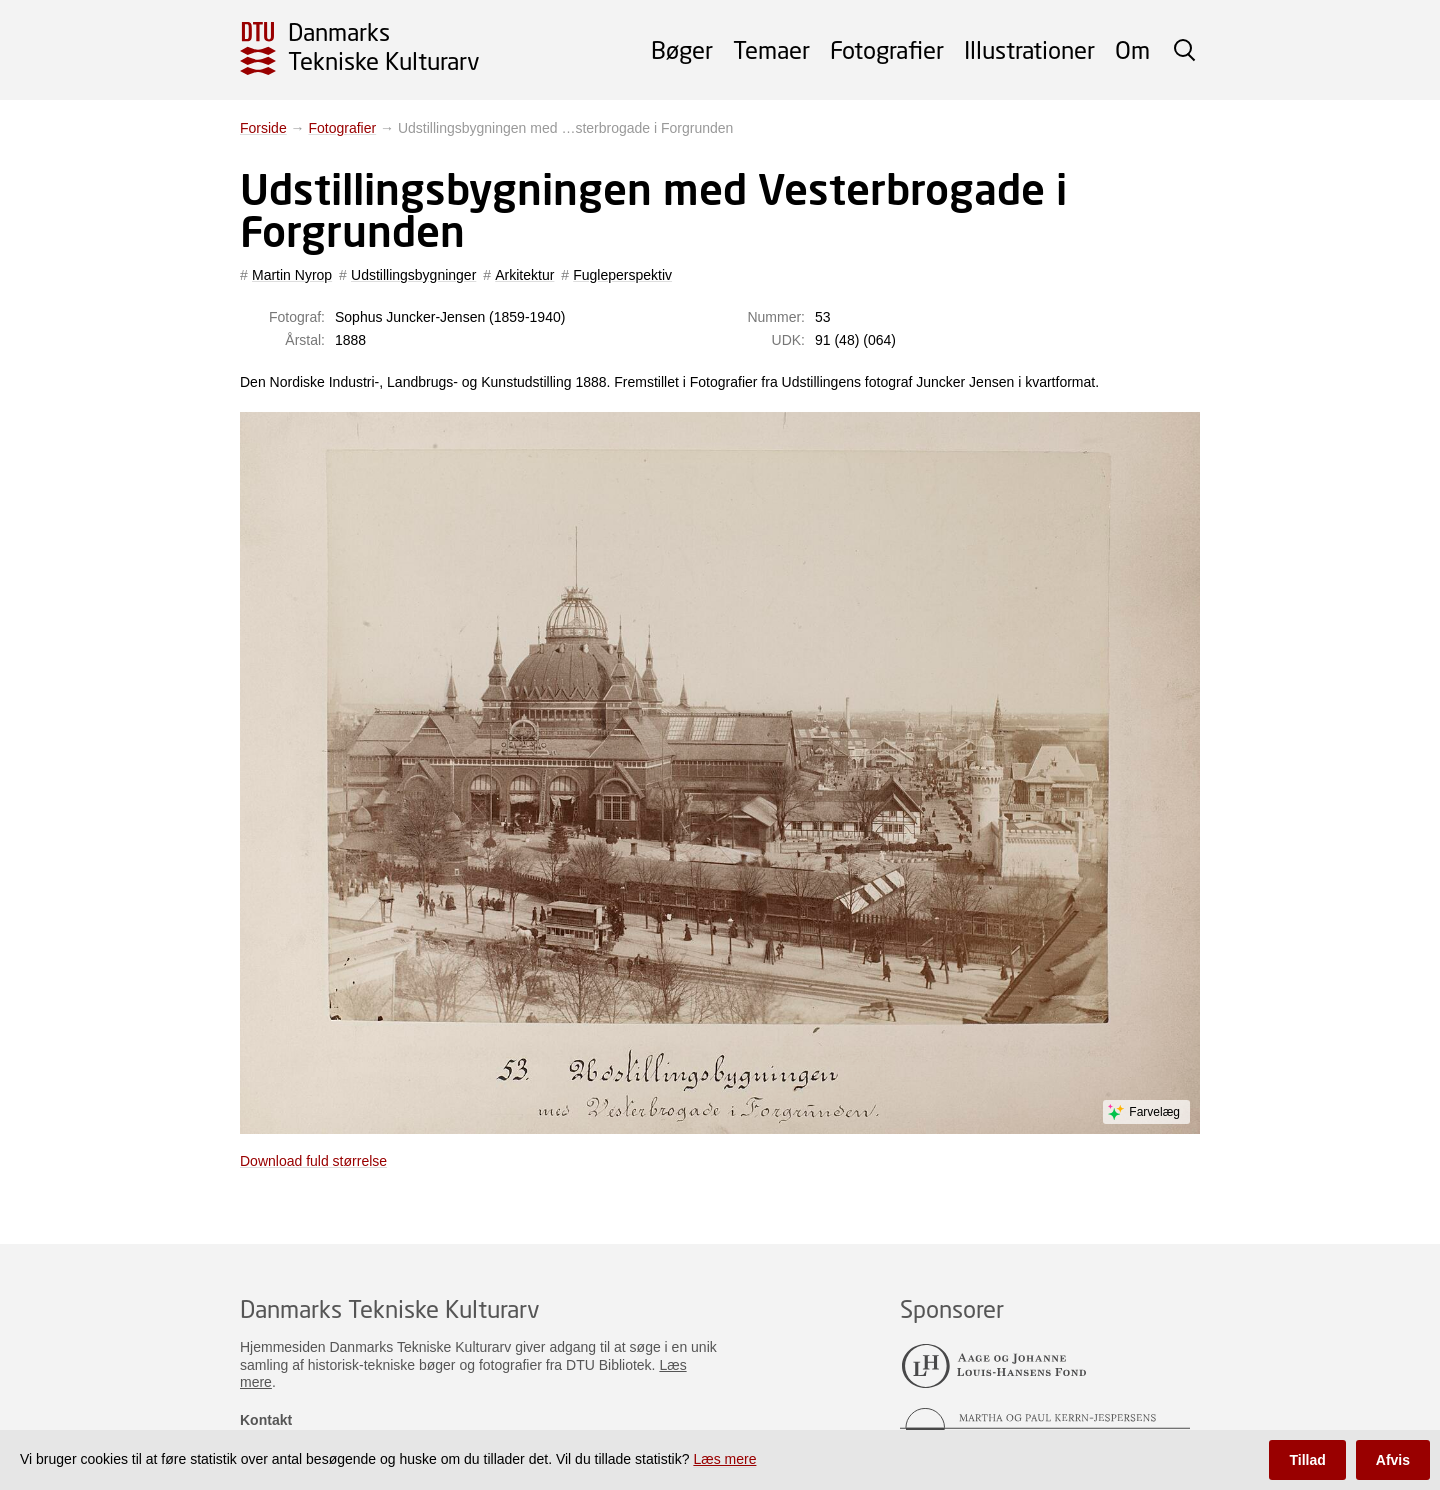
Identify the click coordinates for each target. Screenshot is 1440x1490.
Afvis (1393, 1460)
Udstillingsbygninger (413, 275)
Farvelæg (1154, 1112)
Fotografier (887, 49)
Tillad (1307, 1460)
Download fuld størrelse (313, 1161)
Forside (263, 128)
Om (1132, 49)
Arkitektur (524, 275)
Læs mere (724, 1459)
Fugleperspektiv (622, 275)
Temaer (771, 49)
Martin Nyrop (292, 275)
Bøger (682, 49)
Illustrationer (1029, 49)
